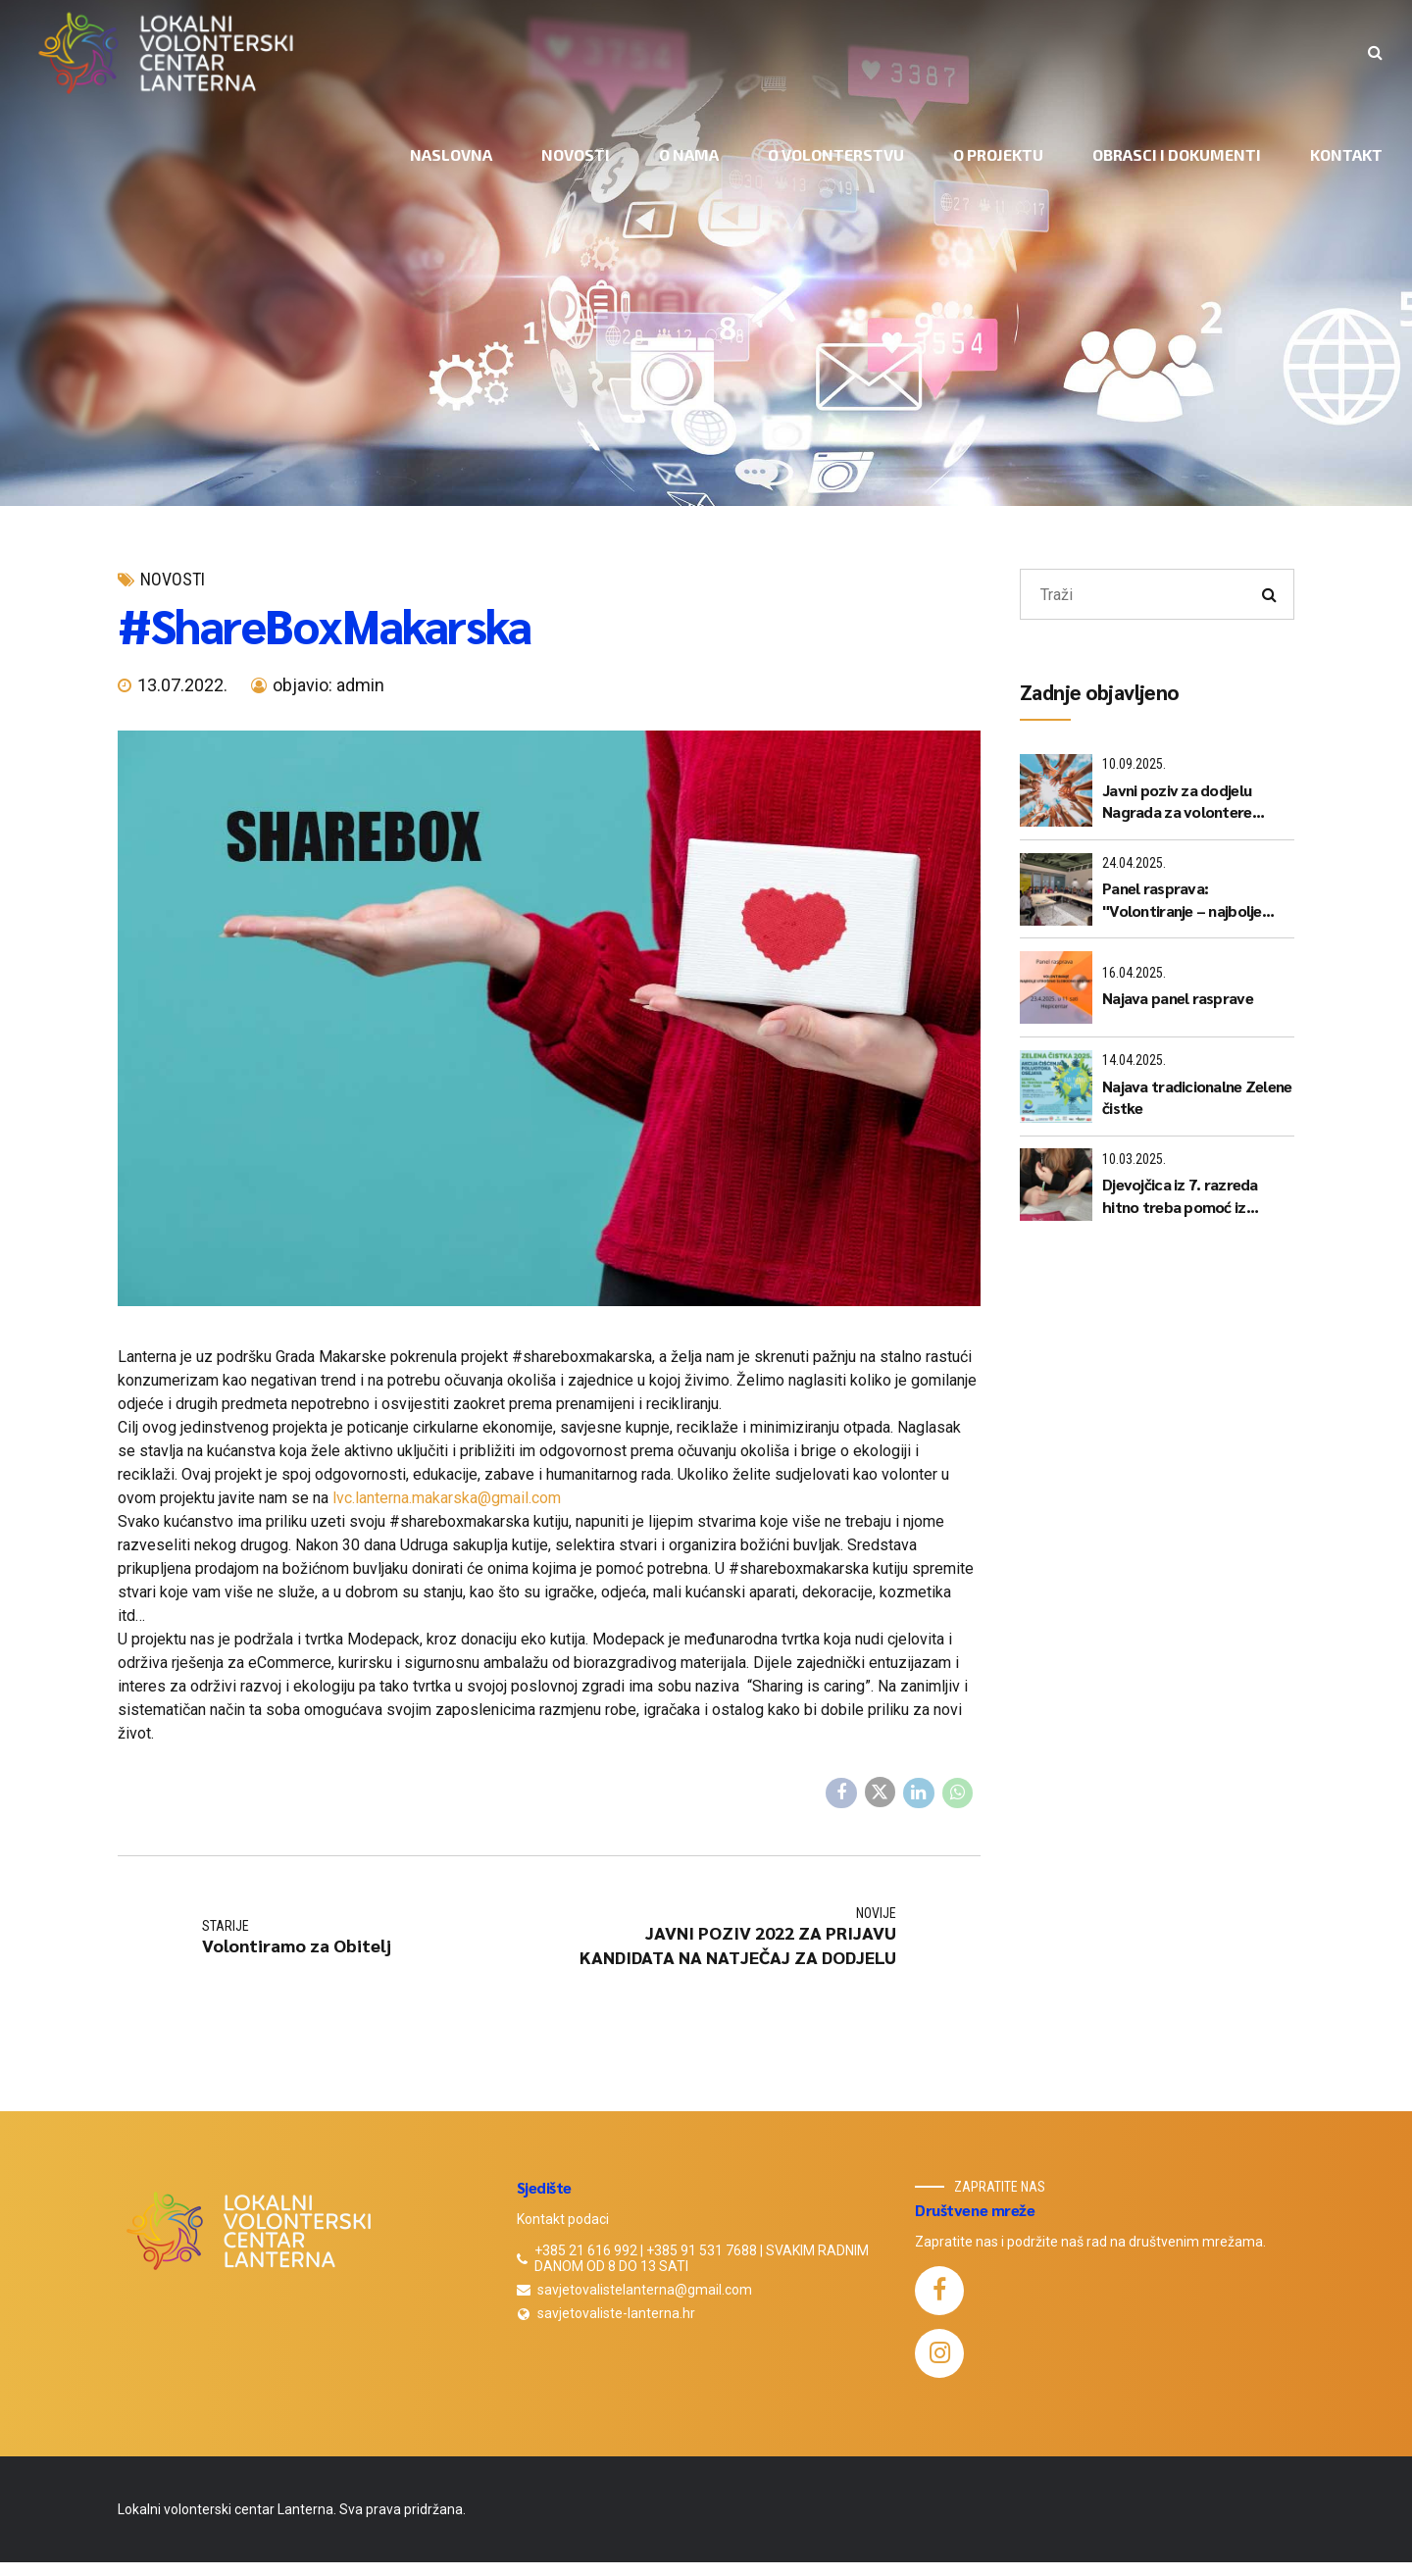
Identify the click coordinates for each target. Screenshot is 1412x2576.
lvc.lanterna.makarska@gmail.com (446, 1498)
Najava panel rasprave (1177, 997)
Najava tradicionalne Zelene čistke (1197, 1097)
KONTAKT (1346, 154)
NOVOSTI (575, 154)
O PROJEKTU (998, 154)
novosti (172, 579)
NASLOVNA (451, 154)
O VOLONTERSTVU (836, 154)
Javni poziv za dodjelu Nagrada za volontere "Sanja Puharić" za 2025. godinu (1184, 802)
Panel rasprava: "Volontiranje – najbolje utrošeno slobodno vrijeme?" (1182, 900)
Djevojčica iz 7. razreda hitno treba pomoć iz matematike (1180, 1196)
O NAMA (689, 154)
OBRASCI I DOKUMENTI (1176, 154)
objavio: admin (328, 685)
